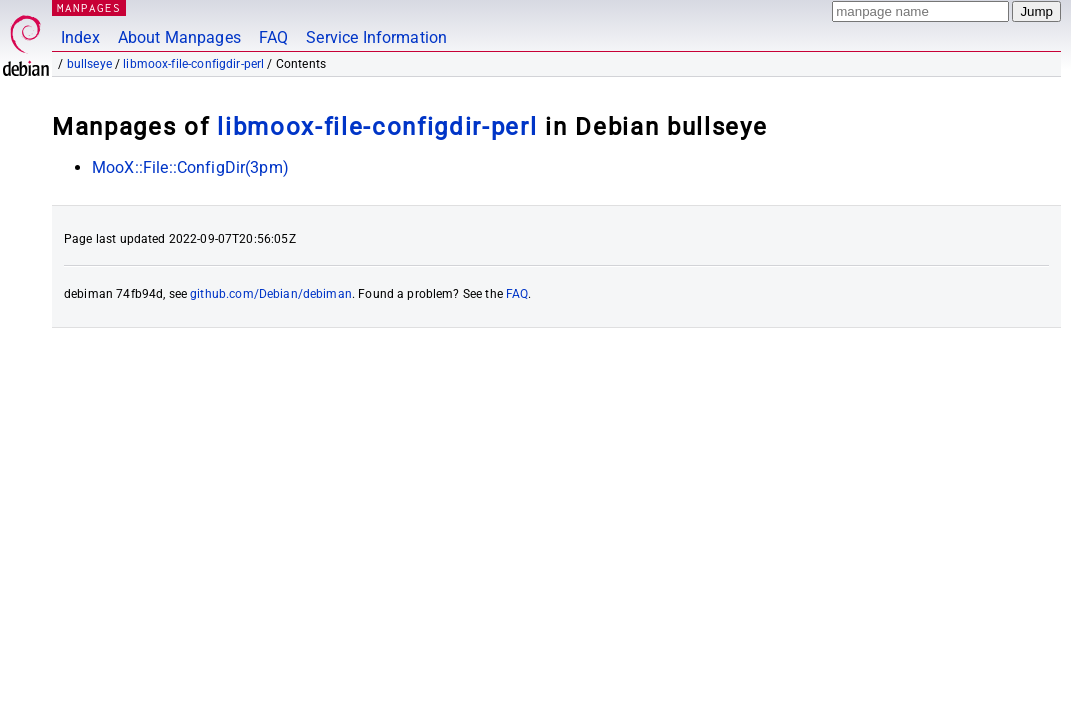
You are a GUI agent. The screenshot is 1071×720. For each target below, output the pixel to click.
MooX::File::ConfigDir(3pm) (190, 167)
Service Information (376, 37)
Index (80, 37)
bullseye (89, 64)
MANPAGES (89, 7)
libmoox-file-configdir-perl (193, 64)
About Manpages (179, 37)
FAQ (273, 37)
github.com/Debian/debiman (271, 294)
